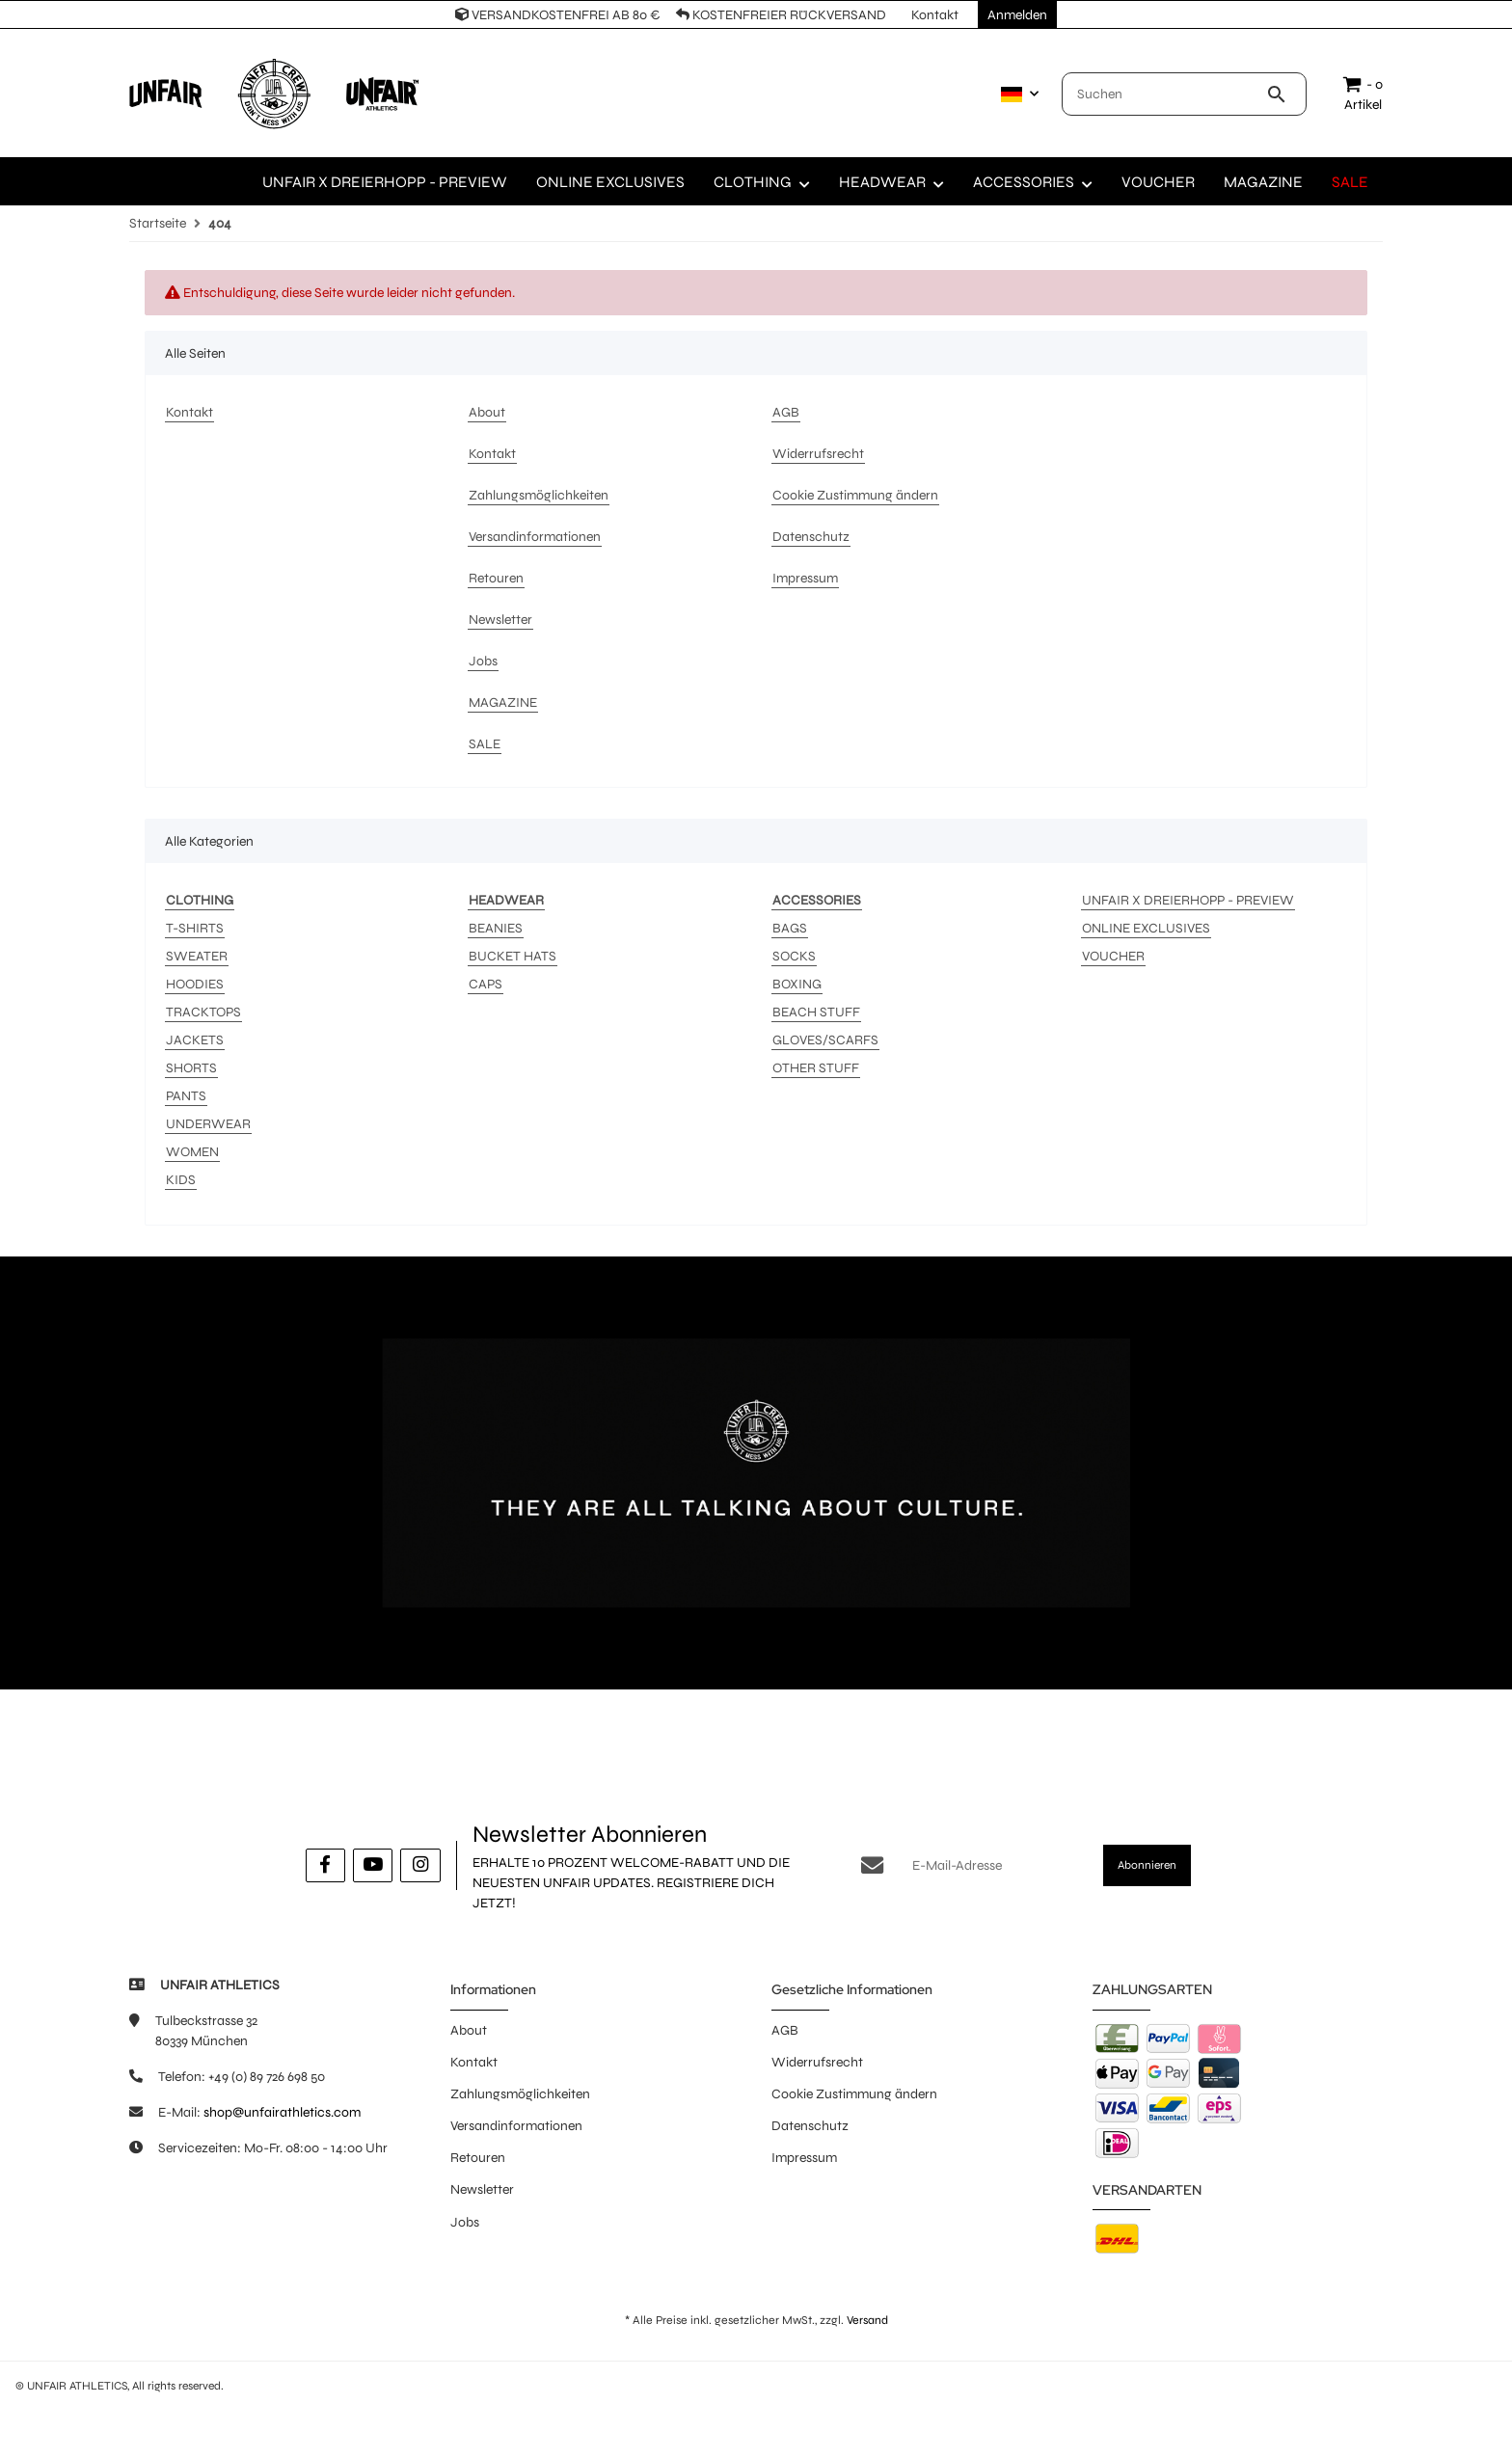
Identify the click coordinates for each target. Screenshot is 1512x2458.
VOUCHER (1113, 956)
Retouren (477, 2157)
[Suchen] (1164, 94)
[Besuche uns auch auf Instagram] (420, 1865)
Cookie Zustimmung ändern (854, 2094)
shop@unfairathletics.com (282, 2112)
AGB (784, 2030)
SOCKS (794, 956)
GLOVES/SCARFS (825, 1040)
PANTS (186, 1096)
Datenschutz (810, 2126)
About (468, 2030)
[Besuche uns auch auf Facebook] (325, 1865)
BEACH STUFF (816, 1012)
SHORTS (191, 1068)
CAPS (485, 984)
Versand (867, 2320)
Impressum (804, 2157)
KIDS (181, 1180)
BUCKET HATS (512, 956)
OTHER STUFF (815, 1068)
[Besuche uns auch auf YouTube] (372, 1865)
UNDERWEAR (208, 1124)
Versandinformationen (516, 2126)
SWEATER (197, 956)
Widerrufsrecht (817, 2062)
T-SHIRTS (195, 928)
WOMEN (192, 1152)
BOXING (797, 984)
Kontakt (474, 2062)
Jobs (464, 2222)
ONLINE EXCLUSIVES (1146, 928)
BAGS (789, 928)
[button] (1016, 94)
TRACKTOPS (203, 1012)
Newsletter (482, 2189)
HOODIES (195, 984)
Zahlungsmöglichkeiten (520, 2094)
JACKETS (195, 1040)
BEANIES (496, 928)
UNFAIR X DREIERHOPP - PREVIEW (1188, 900)
